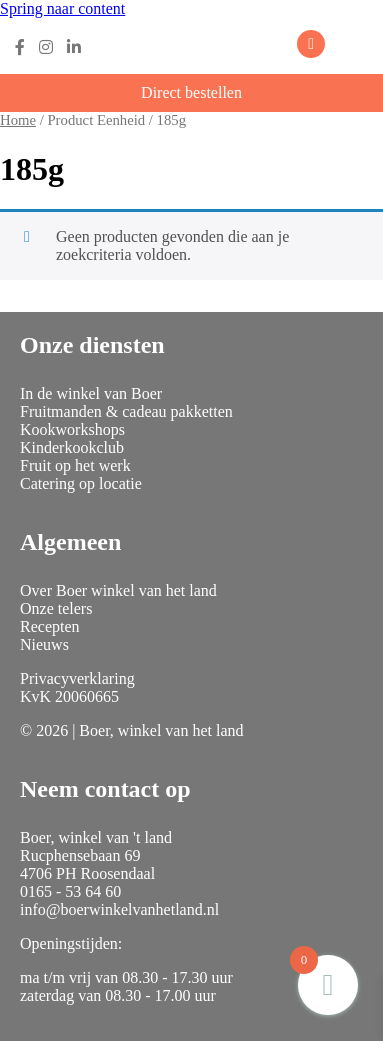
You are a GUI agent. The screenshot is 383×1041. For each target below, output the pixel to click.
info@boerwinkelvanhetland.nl (119, 909)
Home (18, 120)
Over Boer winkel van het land (118, 590)
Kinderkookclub (72, 447)
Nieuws (44, 644)
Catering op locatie (81, 483)
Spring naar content (62, 8)
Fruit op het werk (75, 465)
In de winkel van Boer (91, 393)
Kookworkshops (72, 429)
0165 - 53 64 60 (70, 891)
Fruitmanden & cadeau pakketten (126, 411)
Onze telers (56, 608)
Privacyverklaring (77, 678)
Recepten (50, 626)
